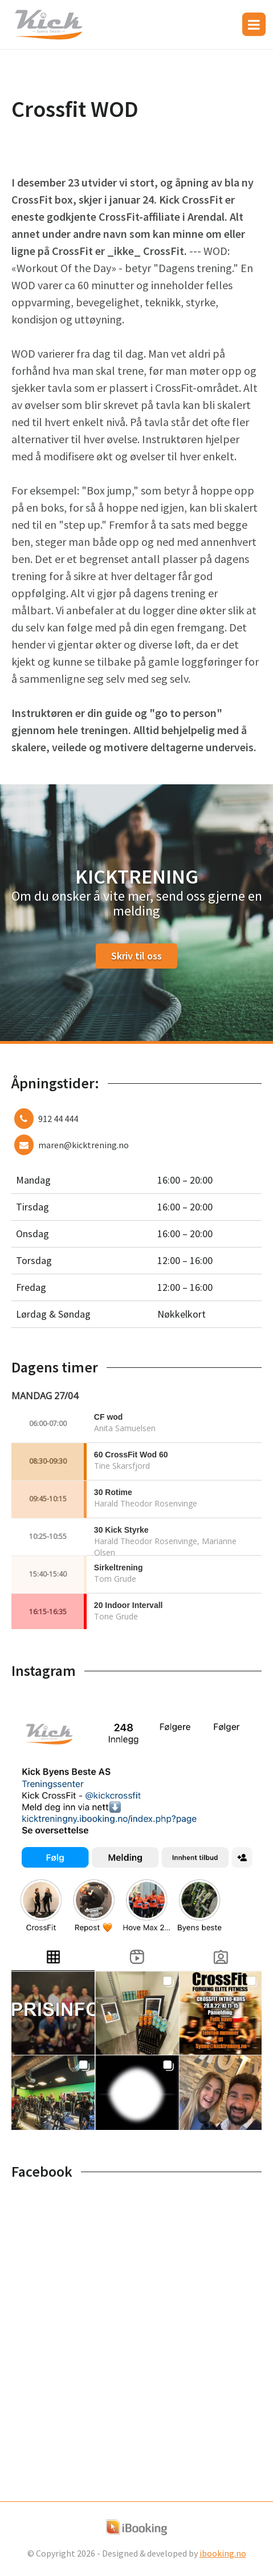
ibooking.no (222, 2553)
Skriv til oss (136, 955)
